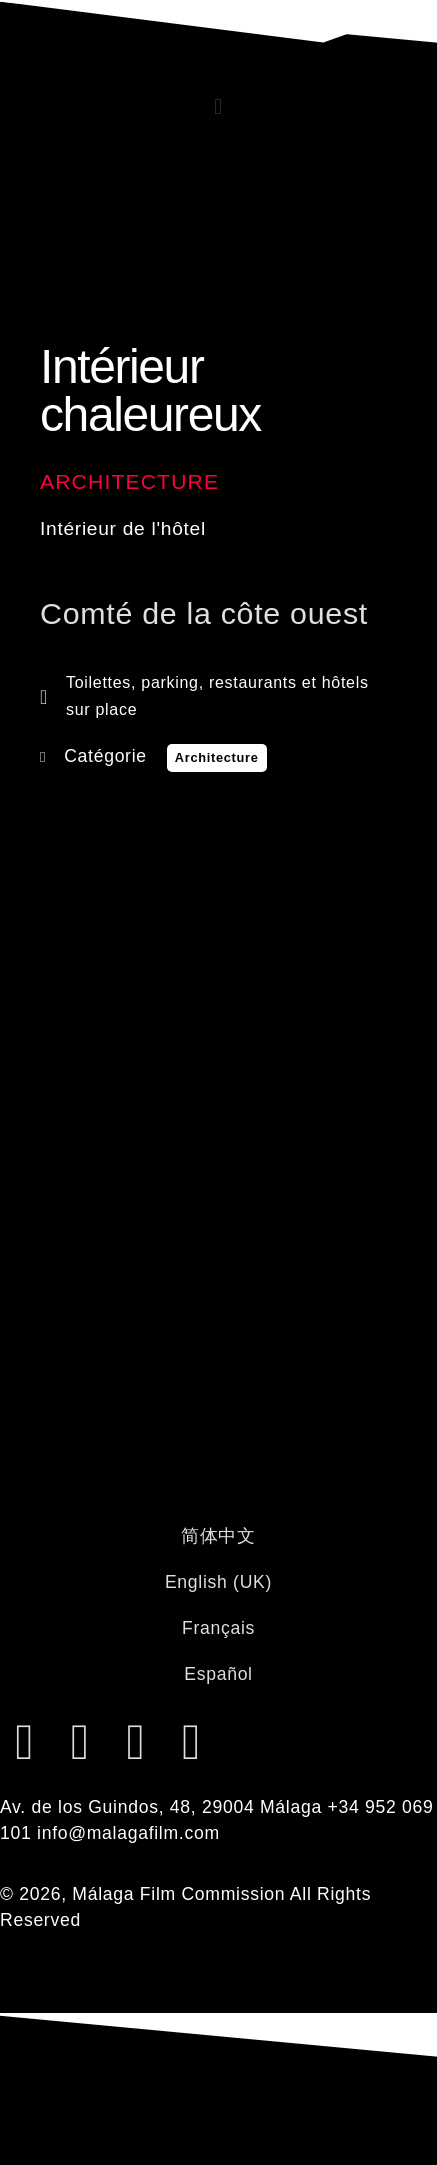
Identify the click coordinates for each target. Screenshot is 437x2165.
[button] (218, 106)
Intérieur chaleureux (150, 390)
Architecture (129, 481)
